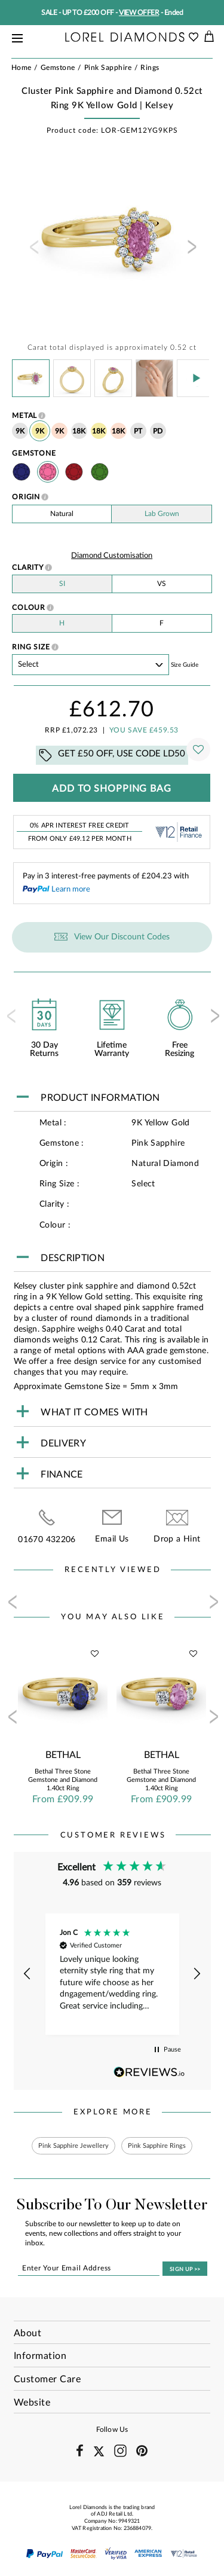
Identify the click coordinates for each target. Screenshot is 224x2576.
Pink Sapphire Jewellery (73, 2145)
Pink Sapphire (48, 472)
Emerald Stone (99, 472)
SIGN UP (185, 2269)
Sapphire (21, 472)
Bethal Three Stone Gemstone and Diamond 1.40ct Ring (62, 1779)
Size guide (184, 665)
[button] (28, 1974)
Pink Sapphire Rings (157, 2145)
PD (157, 431)
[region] (112, 1974)
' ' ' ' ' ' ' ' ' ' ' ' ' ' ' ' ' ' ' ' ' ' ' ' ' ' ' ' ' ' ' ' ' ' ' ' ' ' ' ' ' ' (90, 664)
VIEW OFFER (139, 12)
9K (20, 431)
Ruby (74, 472)
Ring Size (31, 647)
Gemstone (34, 453)
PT (138, 431)
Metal (25, 415)
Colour (29, 607)
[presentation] (33, 250)
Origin (26, 496)
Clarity (28, 567)
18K (78, 431)
